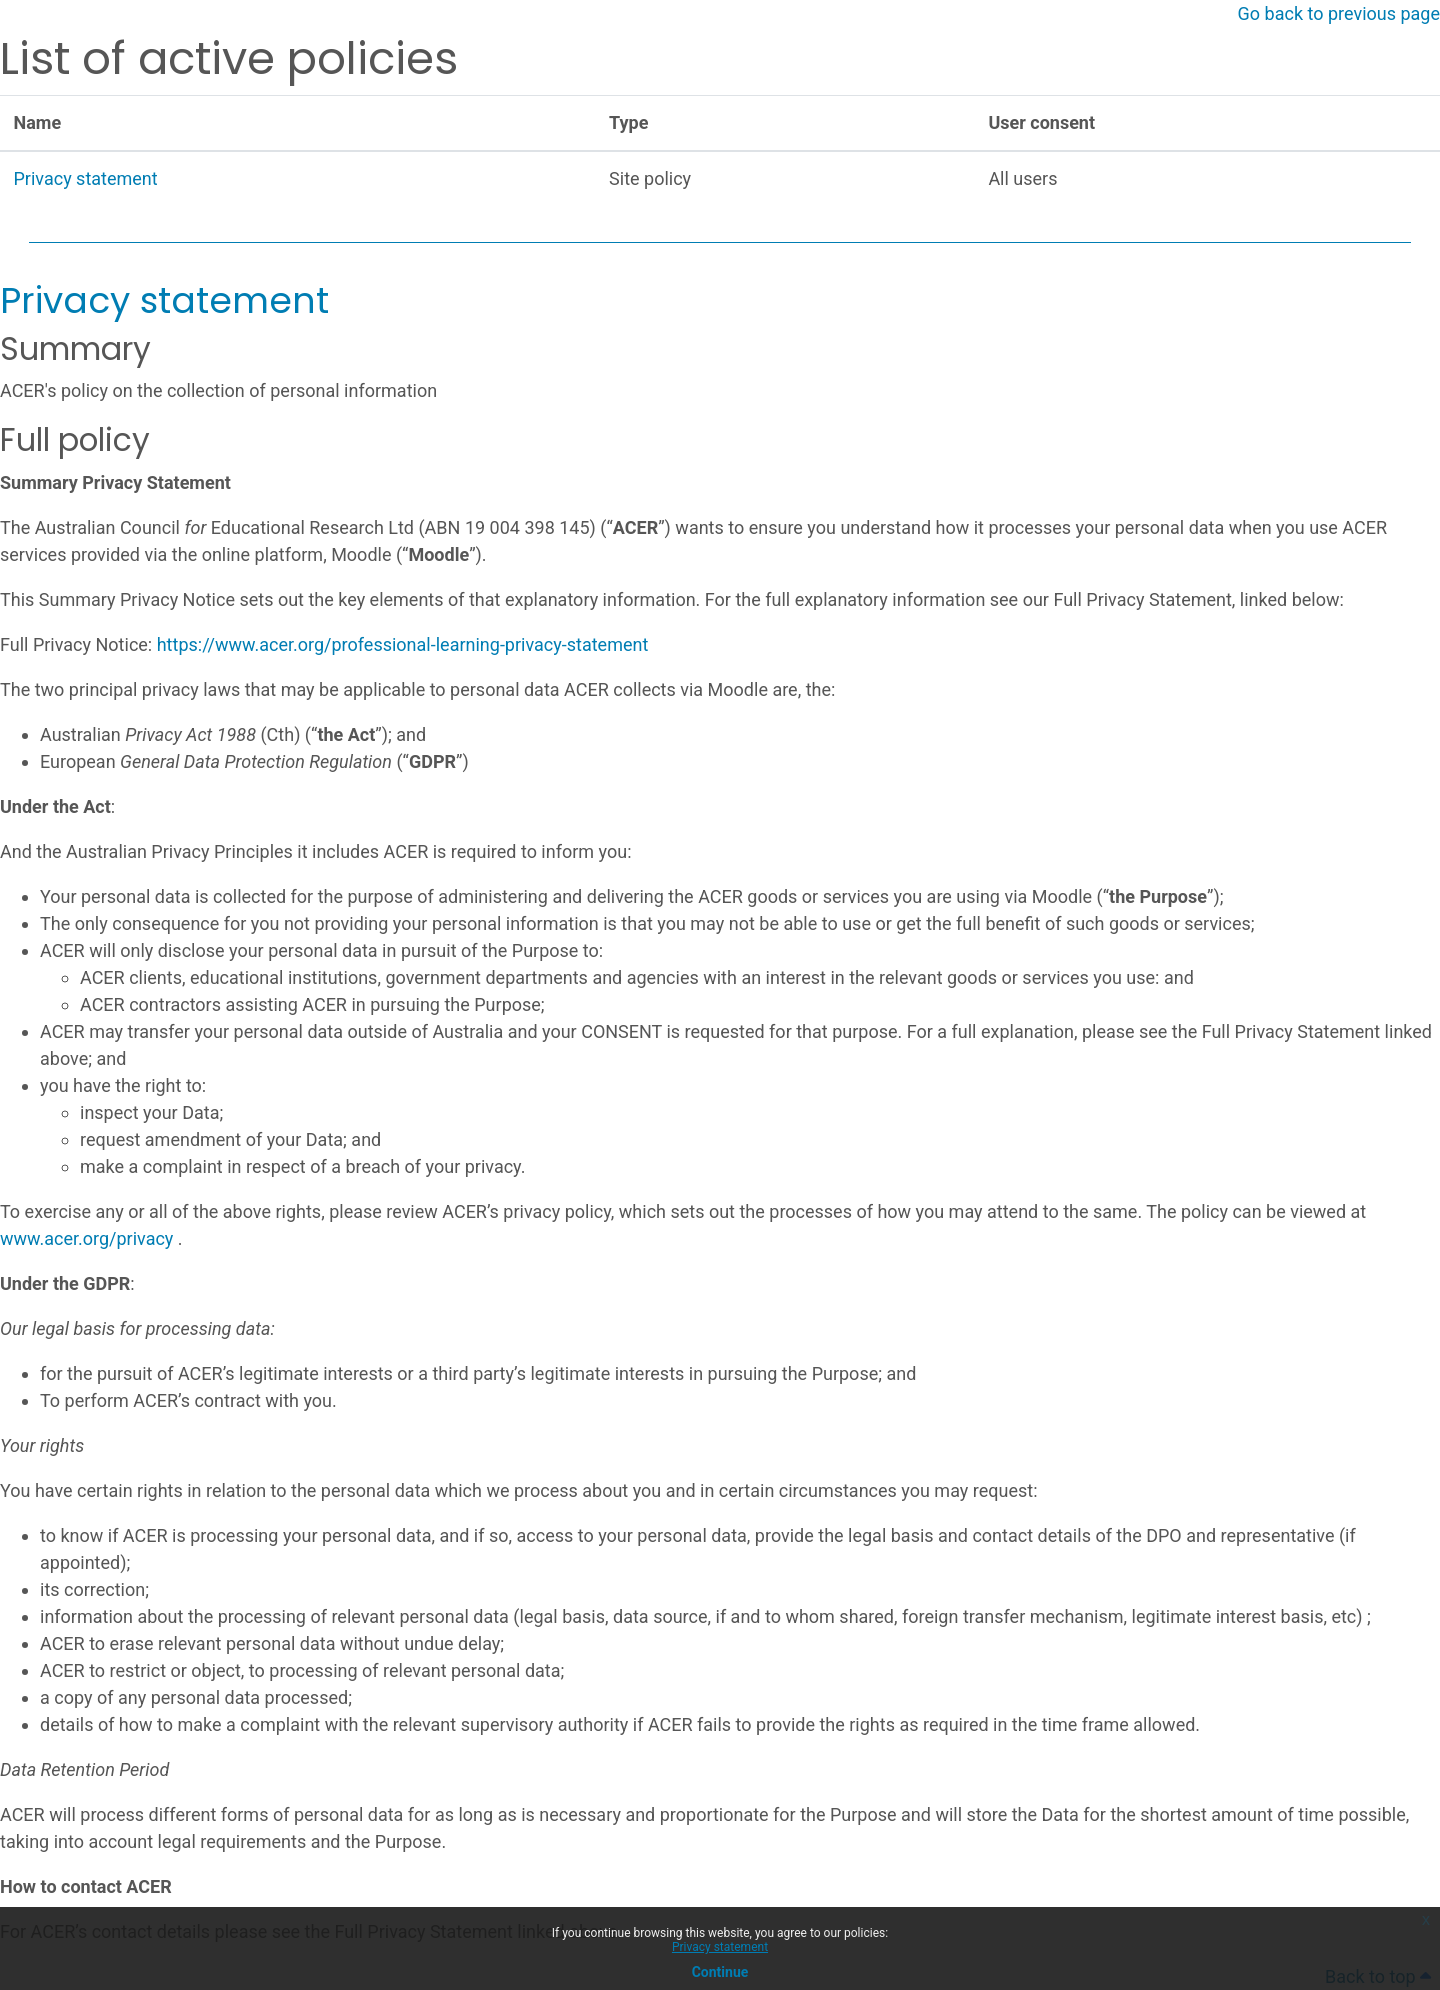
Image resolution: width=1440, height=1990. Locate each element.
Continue (720, 1972)
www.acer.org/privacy (86, 1238)
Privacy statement (720, 1947)
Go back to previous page (1339, 13)
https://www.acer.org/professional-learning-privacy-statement (403, 644)
